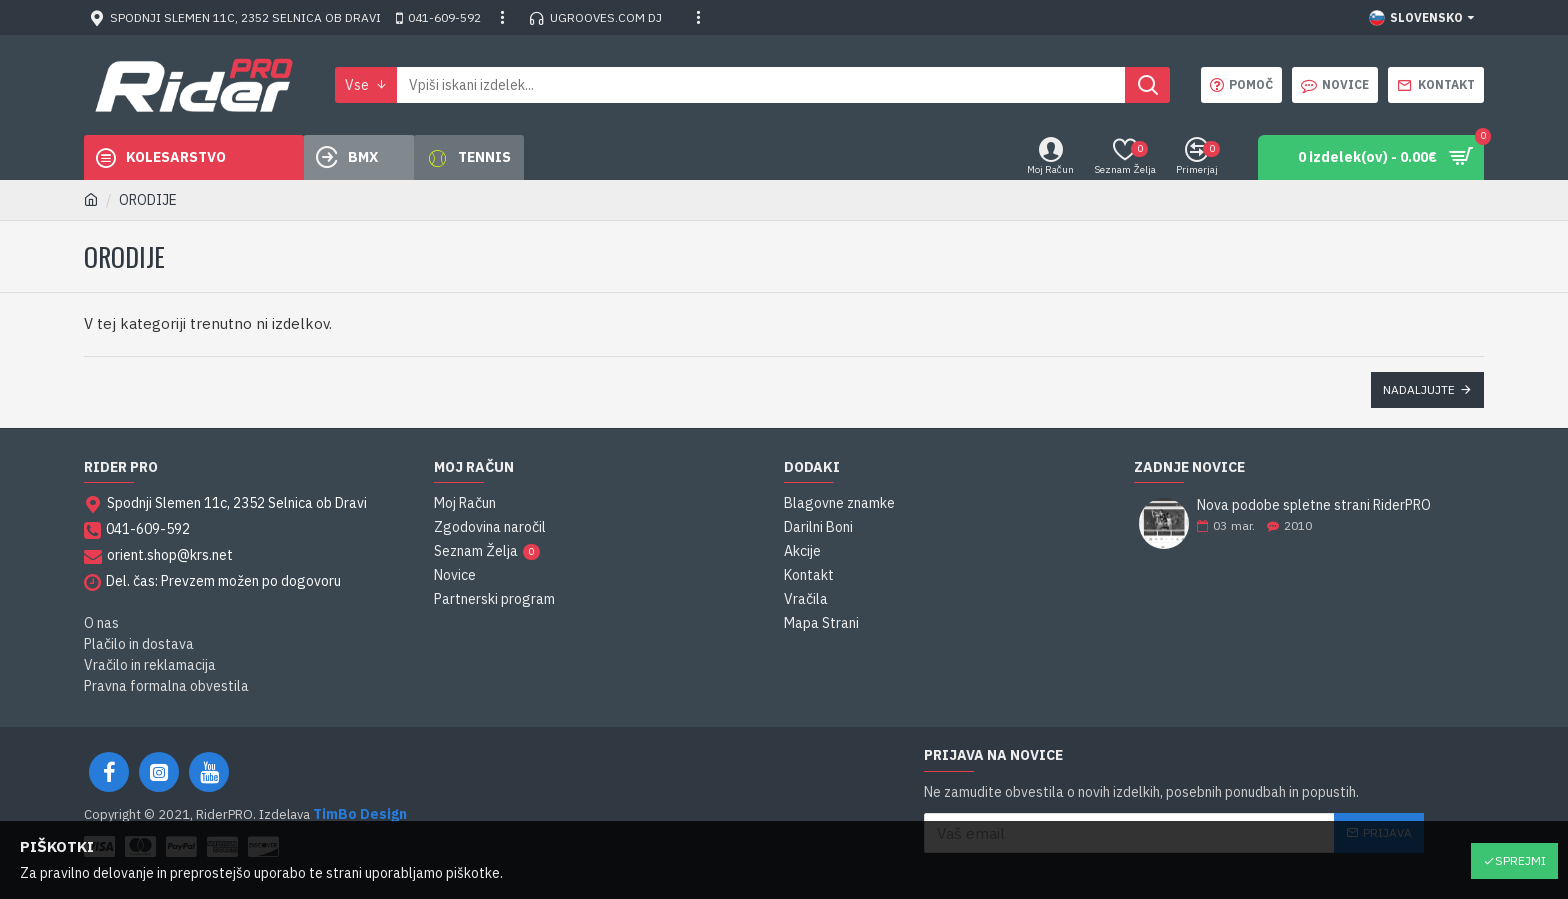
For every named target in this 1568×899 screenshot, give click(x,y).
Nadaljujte (1419, 389)
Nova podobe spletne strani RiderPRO (1314, 505)
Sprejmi (1520, 860)
